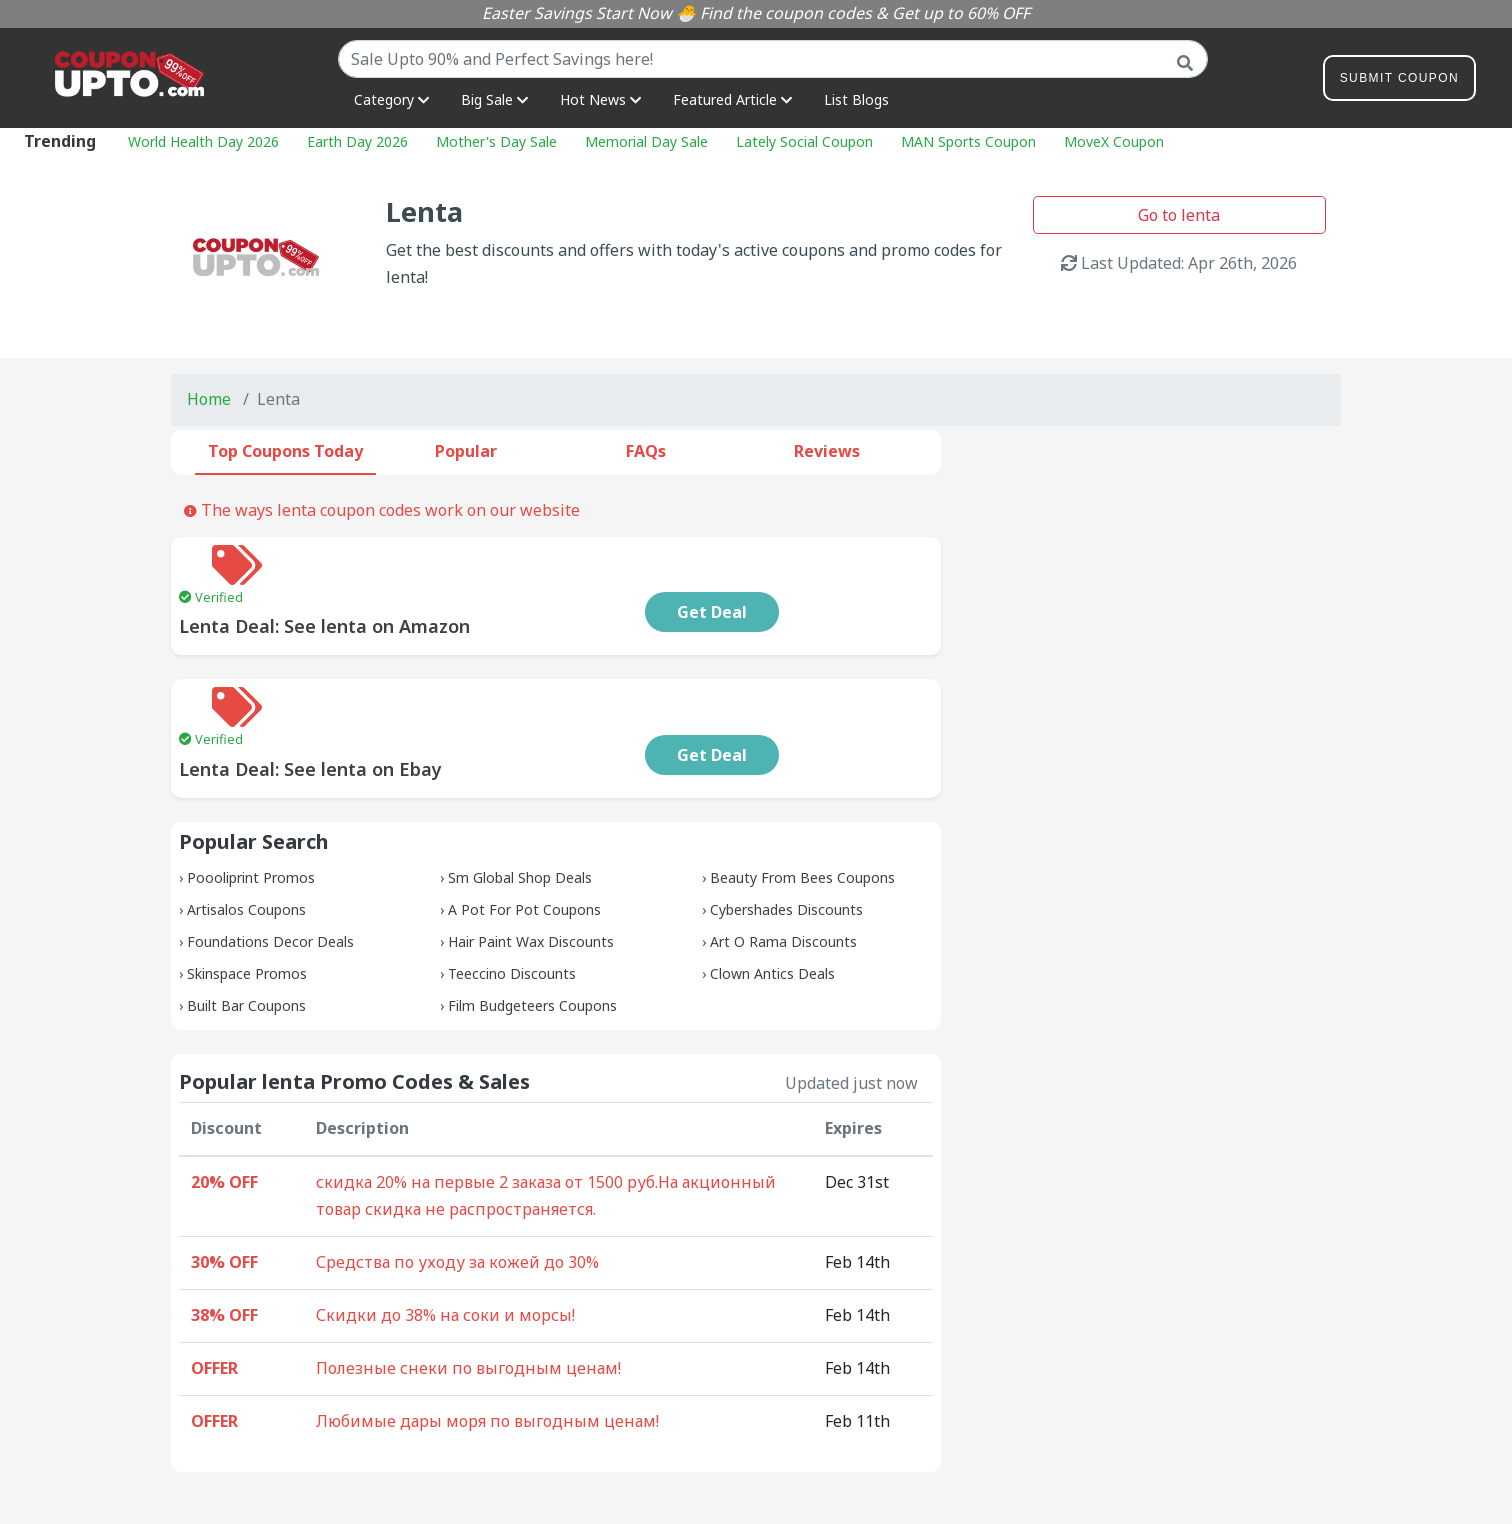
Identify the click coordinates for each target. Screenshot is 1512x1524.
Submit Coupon (1399, 81)
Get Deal (843, 572)
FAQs (646, 451)
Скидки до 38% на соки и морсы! (445, 1235)
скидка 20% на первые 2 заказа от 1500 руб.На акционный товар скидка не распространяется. (546, 1116)
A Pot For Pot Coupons (524, 829)
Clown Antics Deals (772, 893)
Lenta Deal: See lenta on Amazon (455, 586)
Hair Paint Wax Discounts (531, 861)
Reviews (827, 451)
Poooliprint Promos (251, 797)
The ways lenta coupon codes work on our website (382, 510)
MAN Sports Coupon (968, 141)
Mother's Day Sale (496, 141)
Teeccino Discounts (512, 893)
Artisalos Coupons (246, 829)
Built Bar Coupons (246, 925)
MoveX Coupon (1114, 141)
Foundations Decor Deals (270, 861)
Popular (466, 451)
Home (209, 399)
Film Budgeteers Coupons (532, 925)
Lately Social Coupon (804, 141)
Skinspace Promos (247, 893)
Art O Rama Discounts (783, 861)
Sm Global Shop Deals (520, 797)
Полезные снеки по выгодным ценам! (468, 1288)
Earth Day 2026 (357, 141)
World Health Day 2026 (203, 141)
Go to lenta (1179, 215)
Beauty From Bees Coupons (802, 797)
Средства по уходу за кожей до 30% (457, 1182)
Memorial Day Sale (646, 141)
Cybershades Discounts (786, 829)
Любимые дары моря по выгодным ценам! (487, 1341)
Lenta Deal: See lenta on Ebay (441, 689)
